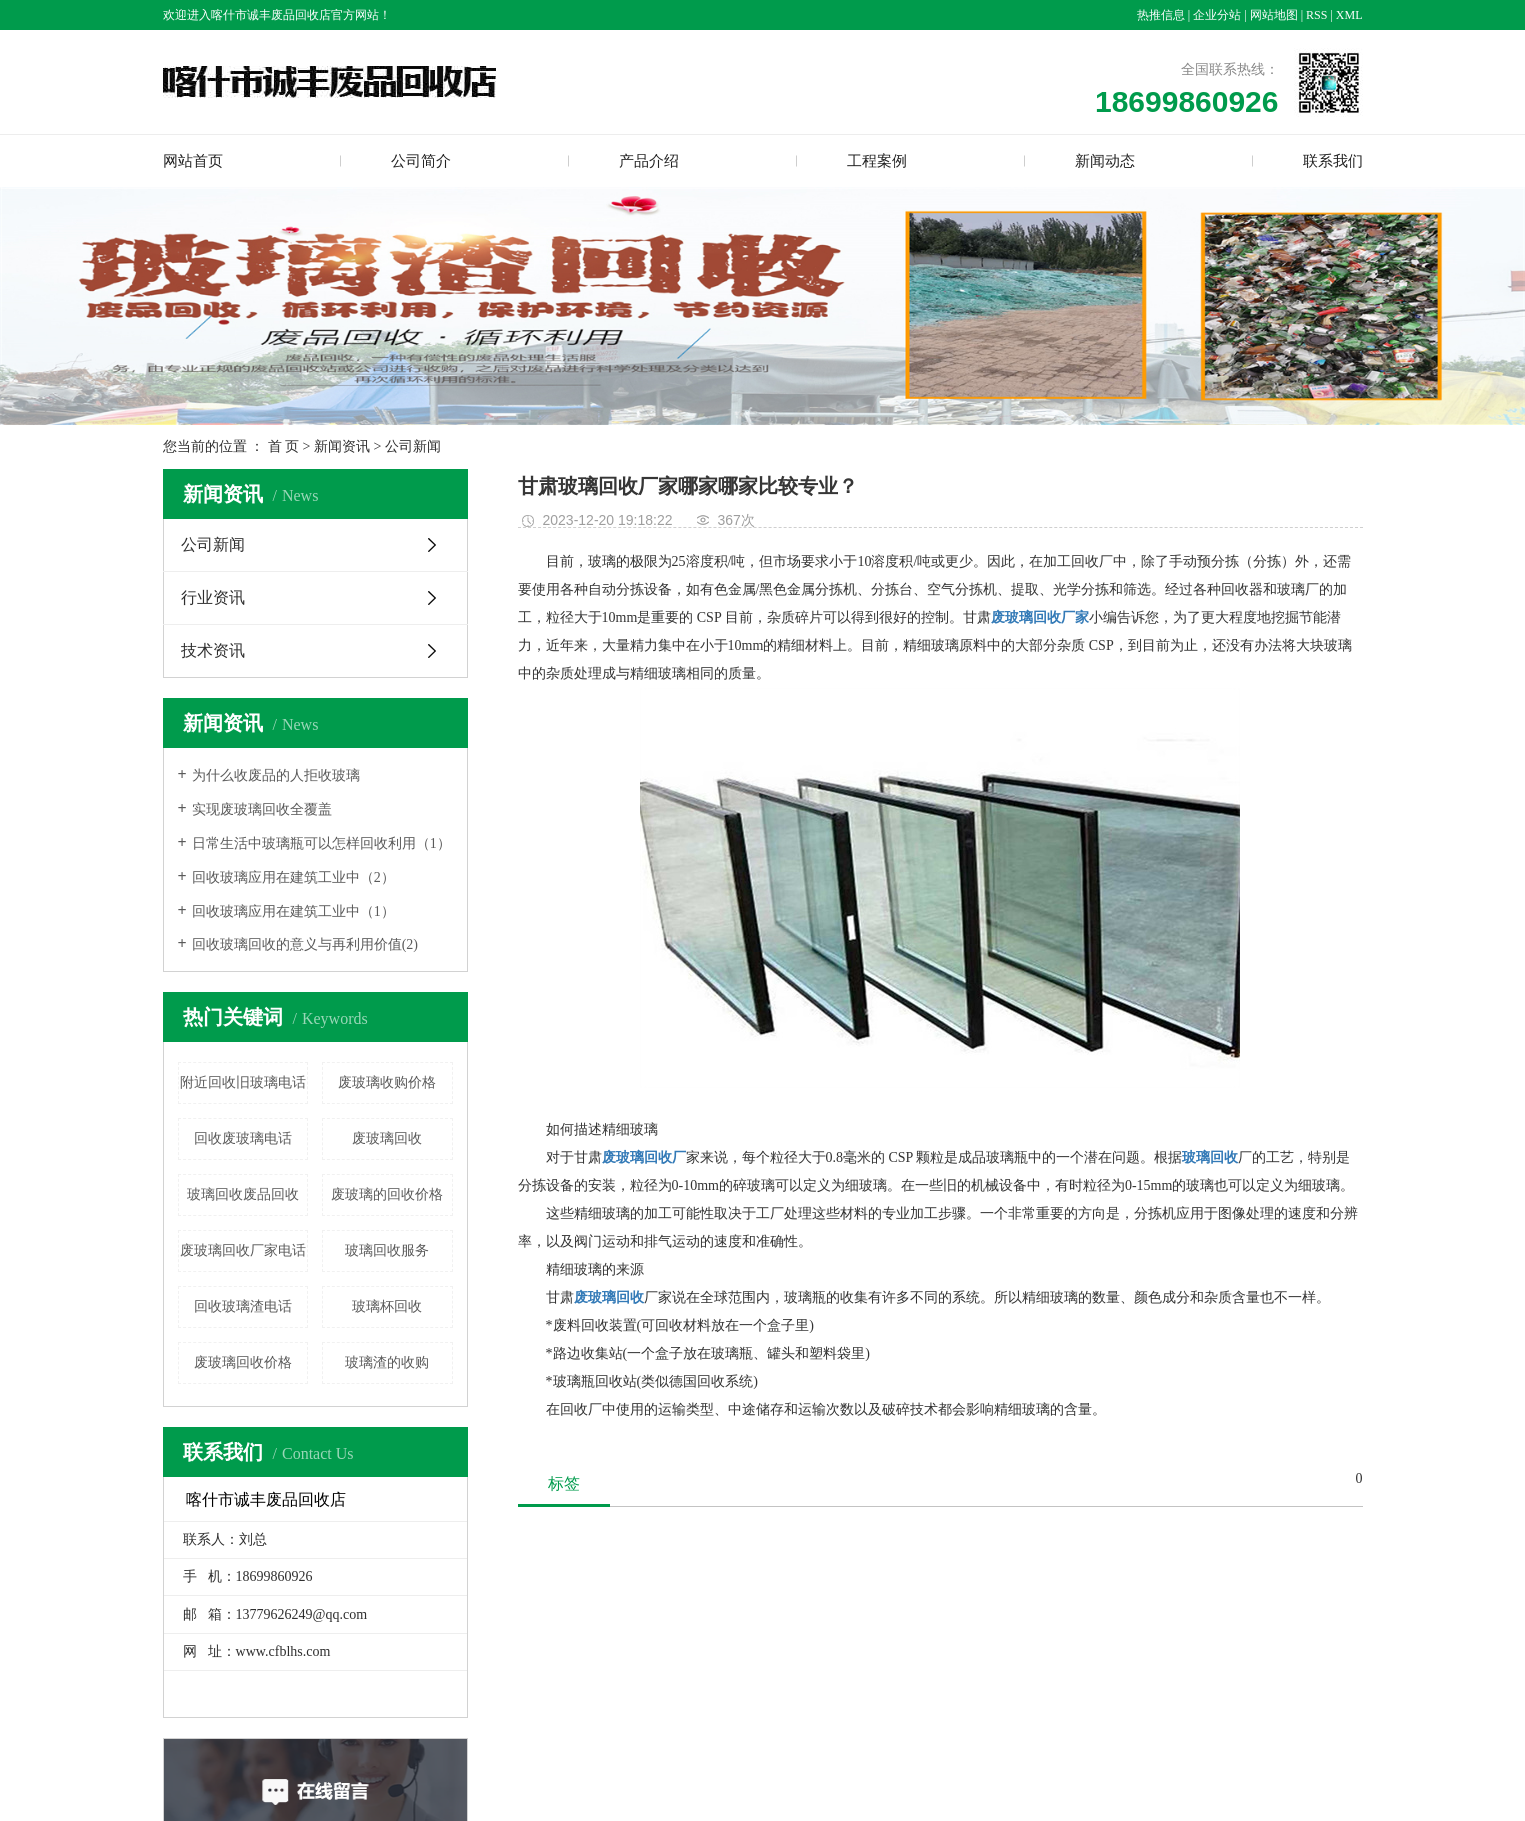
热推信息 (1161, 15)
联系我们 (1333, 161)
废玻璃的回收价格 (387, 1194)
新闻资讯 (342, 446)
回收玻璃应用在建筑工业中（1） (293, 911)
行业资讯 (213, 597)
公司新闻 (413, 446)
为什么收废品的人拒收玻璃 (276, 775)
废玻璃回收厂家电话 (243, 1250)
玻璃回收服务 (387, 1250)
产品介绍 (649, 161)
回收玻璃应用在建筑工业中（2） (293, 877)
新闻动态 (1105, 161)
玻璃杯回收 (387, 1306)
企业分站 (1217, 15)
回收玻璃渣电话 (243, 1306)
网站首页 (193, 161)
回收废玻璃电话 (243, 1138)
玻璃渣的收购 (387, 1362)
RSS (1316, 15)
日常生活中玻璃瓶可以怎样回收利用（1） (321, 843)
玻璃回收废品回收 (243, 1194)
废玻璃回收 (387, 1138)
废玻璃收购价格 (387, 1082)
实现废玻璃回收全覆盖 (262, 809)
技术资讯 (213, 650)
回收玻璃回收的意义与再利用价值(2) (305, 944)
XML (1349, 15)
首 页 (284, 446)
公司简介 (421, 161)
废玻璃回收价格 (243, 1362)
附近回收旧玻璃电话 (243, 1082)
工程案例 (877, 161)
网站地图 (1274, 15)
